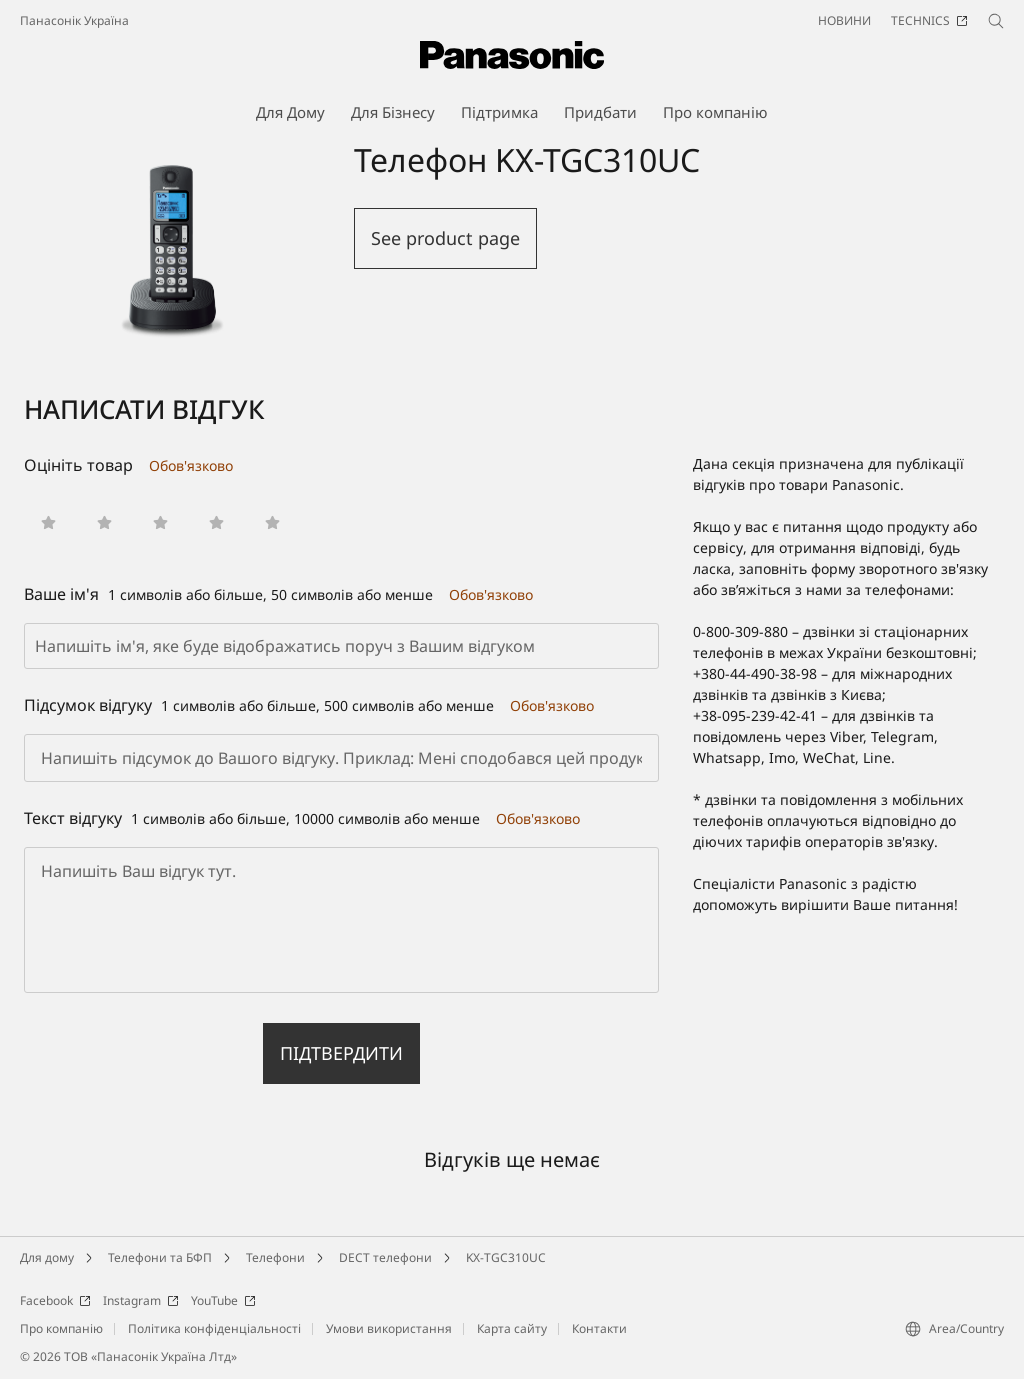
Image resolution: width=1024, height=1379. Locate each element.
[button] (48, 522)
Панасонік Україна (74, 20)
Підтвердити (341, 1053)
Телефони (275, 1257)
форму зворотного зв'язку (899, 568)
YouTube (223, 1300)
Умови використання (389, 1328)
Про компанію (61, 1328)
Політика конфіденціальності (214, 1328)
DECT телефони (385, 1257)
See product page (445, 238)
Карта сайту (512, 1328)
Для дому (47, 1257)
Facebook (55, 1300)
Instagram (141, 1300)
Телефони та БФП (160, 1257)
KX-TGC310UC (506, 1257)
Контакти (599, 1328)
